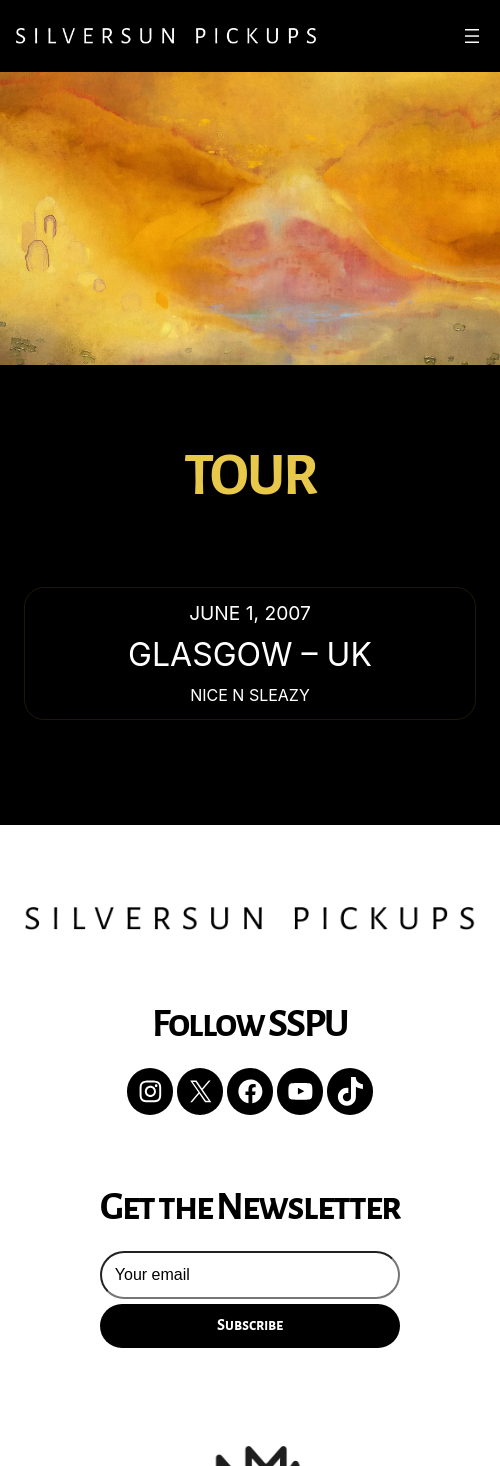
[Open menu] (472, 36)
